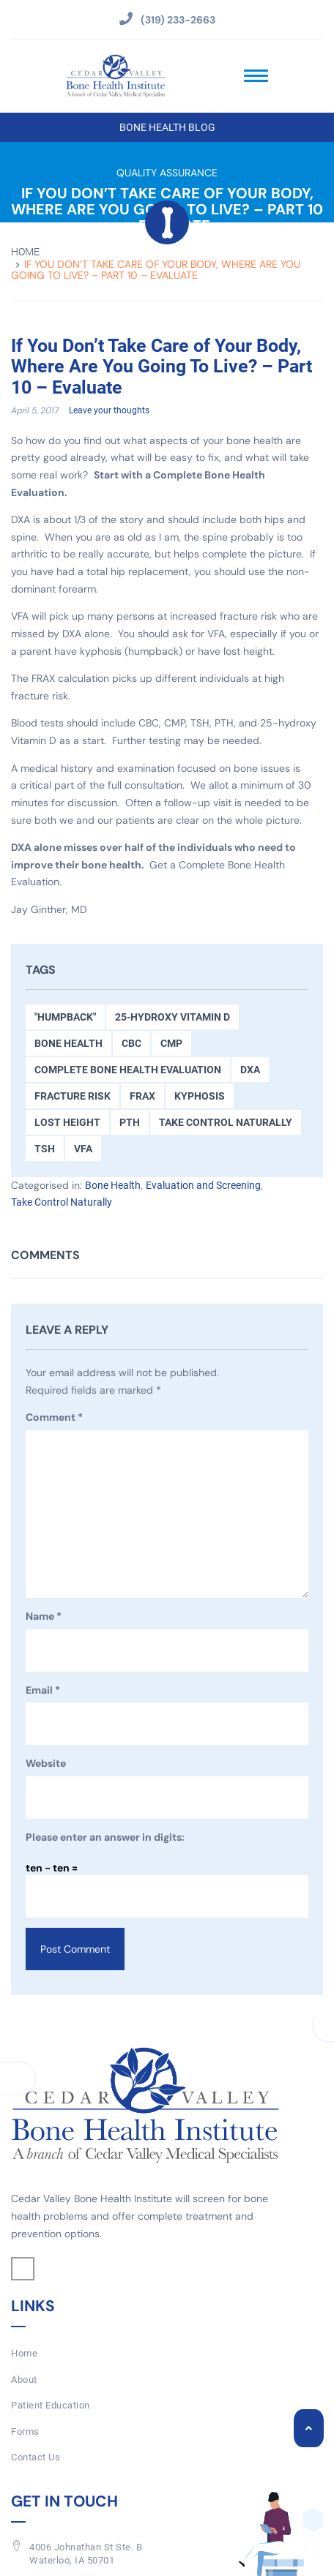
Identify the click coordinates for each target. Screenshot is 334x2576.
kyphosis (199, 1096)
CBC (131, 1043)
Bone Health (68, 1043)
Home (25, 252)
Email (43, 1691)
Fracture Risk (72, 1096)
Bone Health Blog (167, 127)
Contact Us (35, 2457)
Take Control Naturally (225, 1122)
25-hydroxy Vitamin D (172, 1017)
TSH (44, 1148)
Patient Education (50, 2405)
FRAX (142, 1096)
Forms (25, 2431)
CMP (171, 1043)
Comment (54, 1418)
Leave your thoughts (109, 410)
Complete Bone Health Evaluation (127, 1069)
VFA (83, 1148)
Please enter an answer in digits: (105, 1837)
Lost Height (67, 1122)
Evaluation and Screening (203, 1185)
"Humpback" (65, 1017)
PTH (129, 1122)
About (24, 2379)
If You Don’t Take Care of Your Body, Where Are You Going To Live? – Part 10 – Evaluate (161, 367)
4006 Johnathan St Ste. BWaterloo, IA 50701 (85, 2554)
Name (44, 1617)
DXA (250, 1069)
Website (46, 1763)
